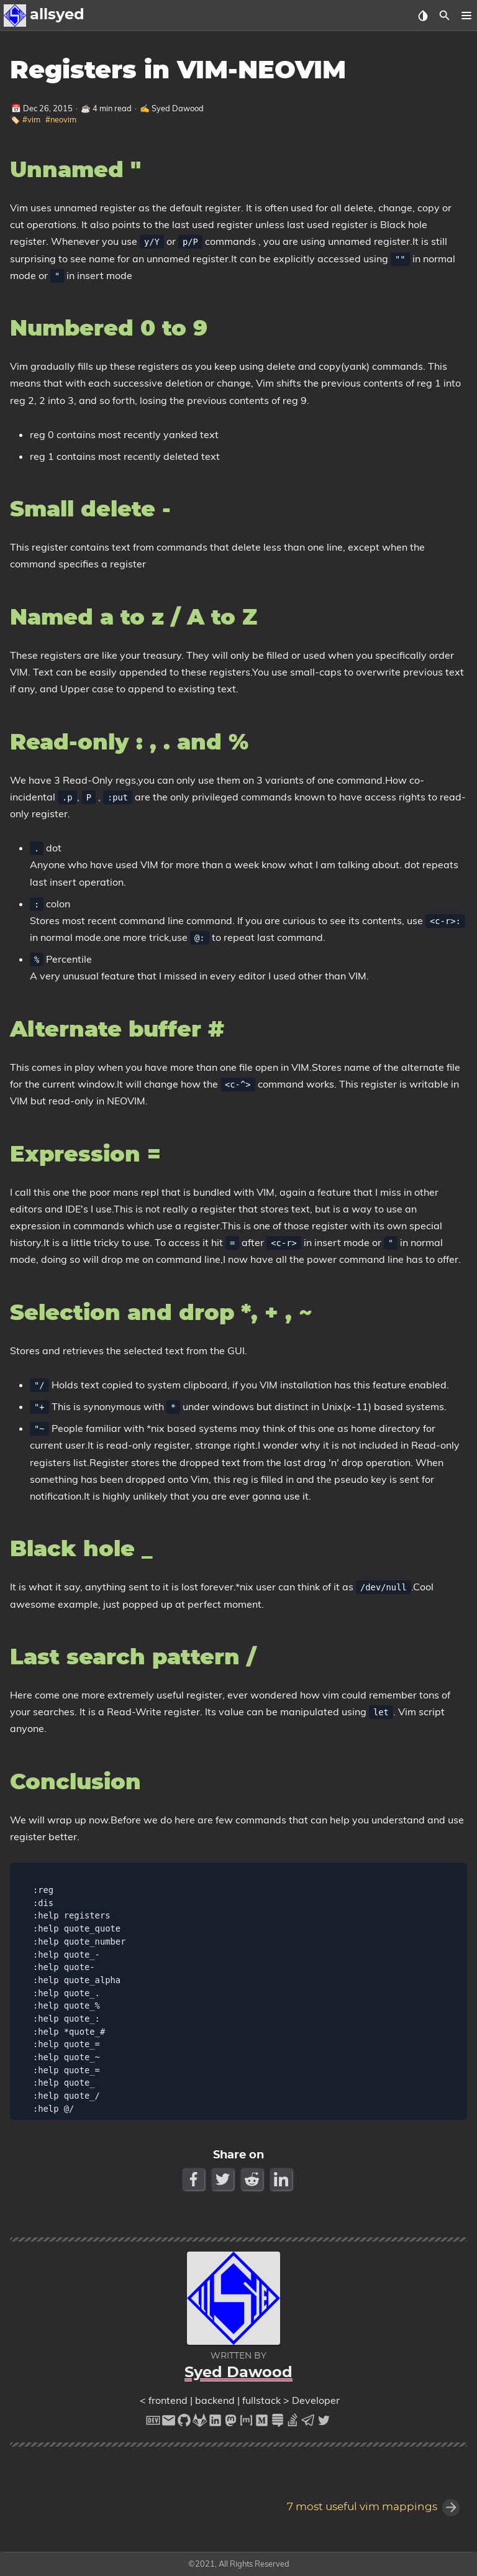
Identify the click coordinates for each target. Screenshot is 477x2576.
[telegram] (308, 2423)
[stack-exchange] (277, 2423)
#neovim (60, 119)
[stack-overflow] (293, 2423)
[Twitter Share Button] (224, 2179)
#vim (31, 119)
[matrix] (246, 2423)
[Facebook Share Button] (195, 2179)
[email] (168, 2423)
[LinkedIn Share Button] (282, 2179)
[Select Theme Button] (423, 15)
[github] (184, 2423)
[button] (466, 15)
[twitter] (324, 2423)
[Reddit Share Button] (253, 2179)
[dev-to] (153, 2423)
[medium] (262, 2423)
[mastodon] (230, 2423)
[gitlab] (199, 2423)
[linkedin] (215, 2423)
